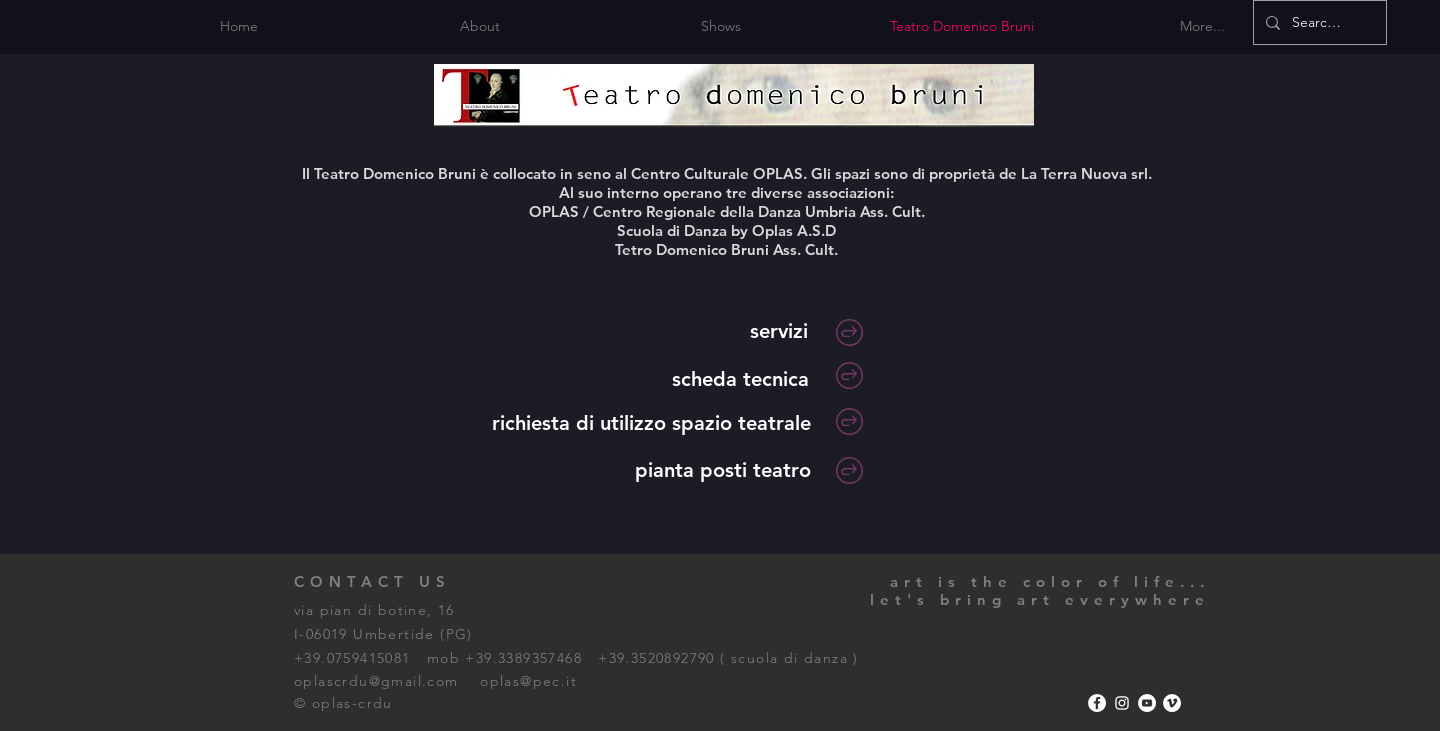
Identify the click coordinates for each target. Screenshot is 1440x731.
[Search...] (1318, 22)
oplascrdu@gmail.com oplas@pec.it (435, 681)
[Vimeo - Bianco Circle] (1172, 703)
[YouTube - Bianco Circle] (1147, 703)
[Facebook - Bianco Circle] (1097, 703)
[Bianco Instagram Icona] (1122, 703)
